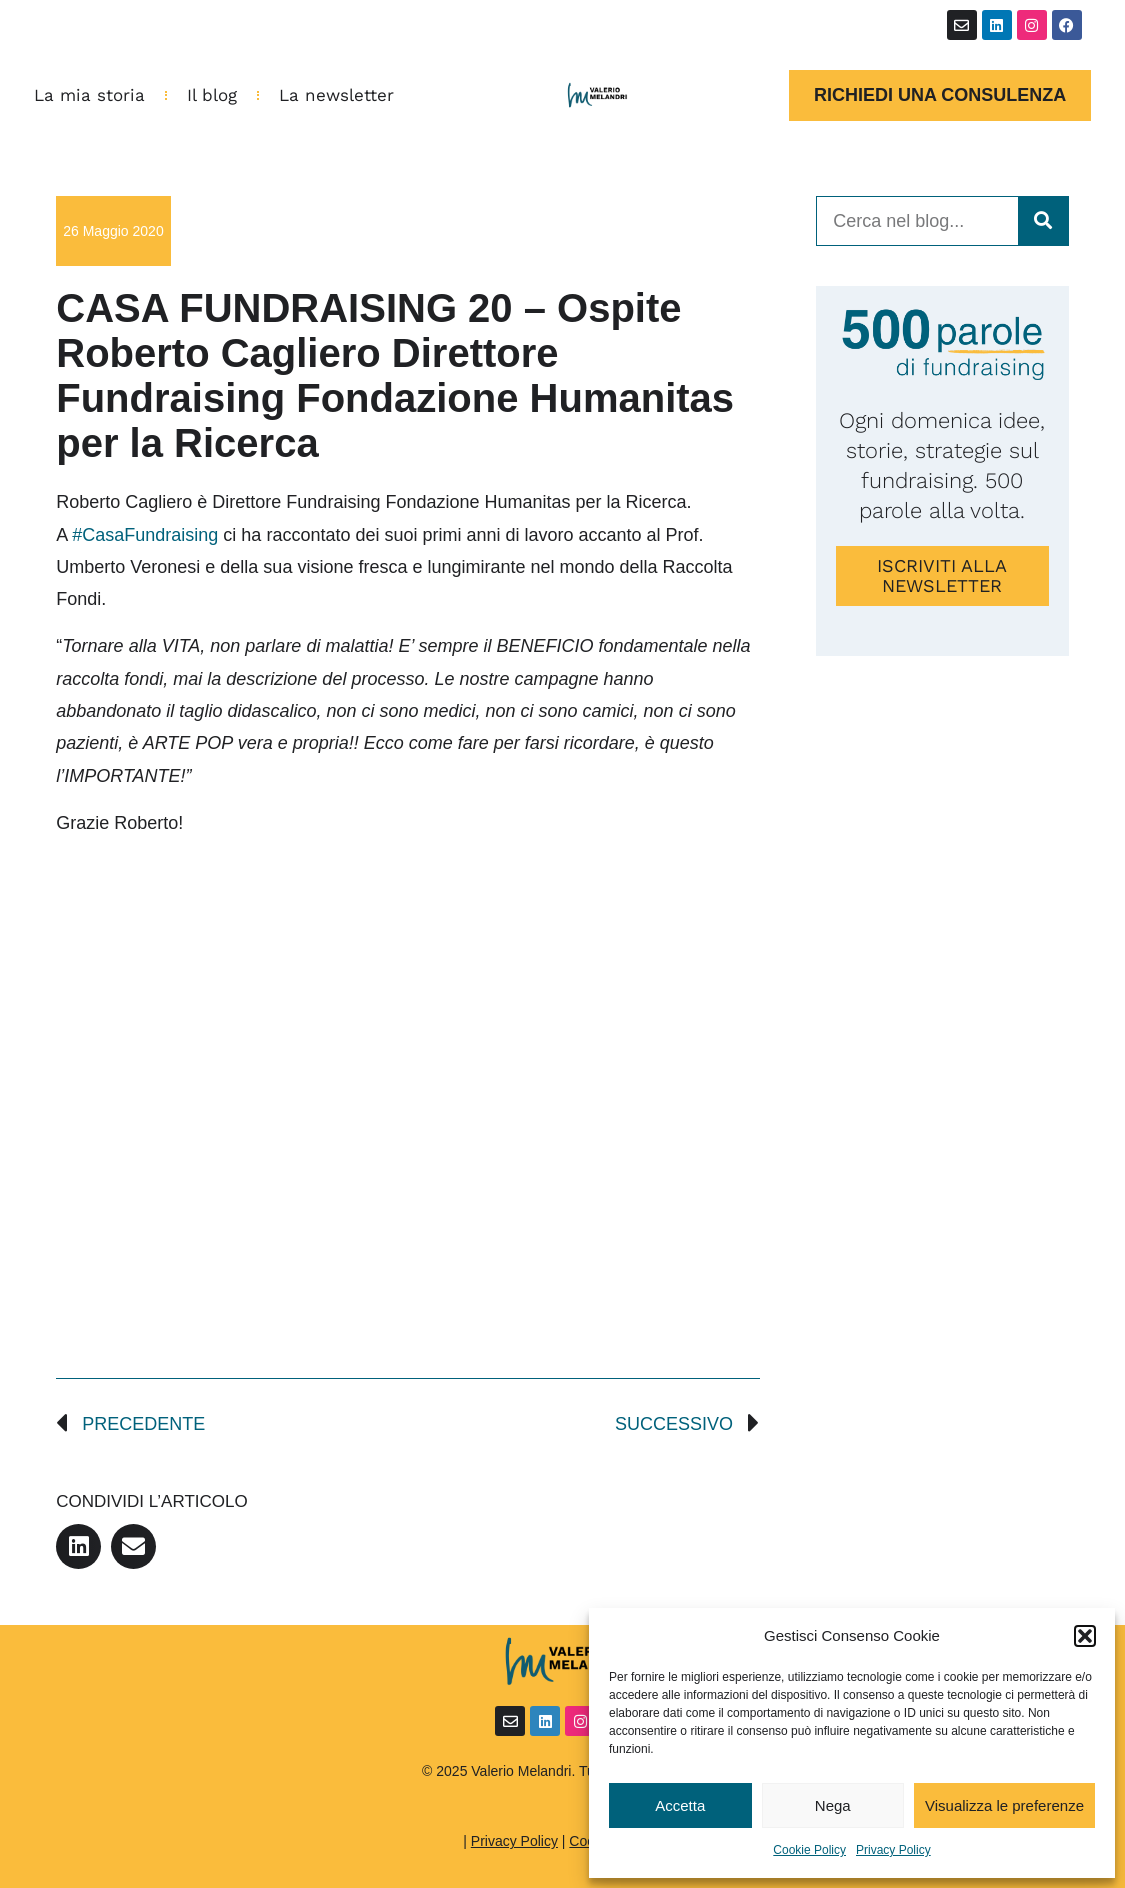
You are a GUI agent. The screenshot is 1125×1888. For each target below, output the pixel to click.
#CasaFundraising (145, 535)
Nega (833, 1805)
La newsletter (336, 95)
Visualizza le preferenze (1004, 1805)
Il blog (212, 95)
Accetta (680, 1805)
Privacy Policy (893, 1850)
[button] (1085, 1636)
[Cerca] (1043, 221)
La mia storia (89, 95)
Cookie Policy (809, 1850)
